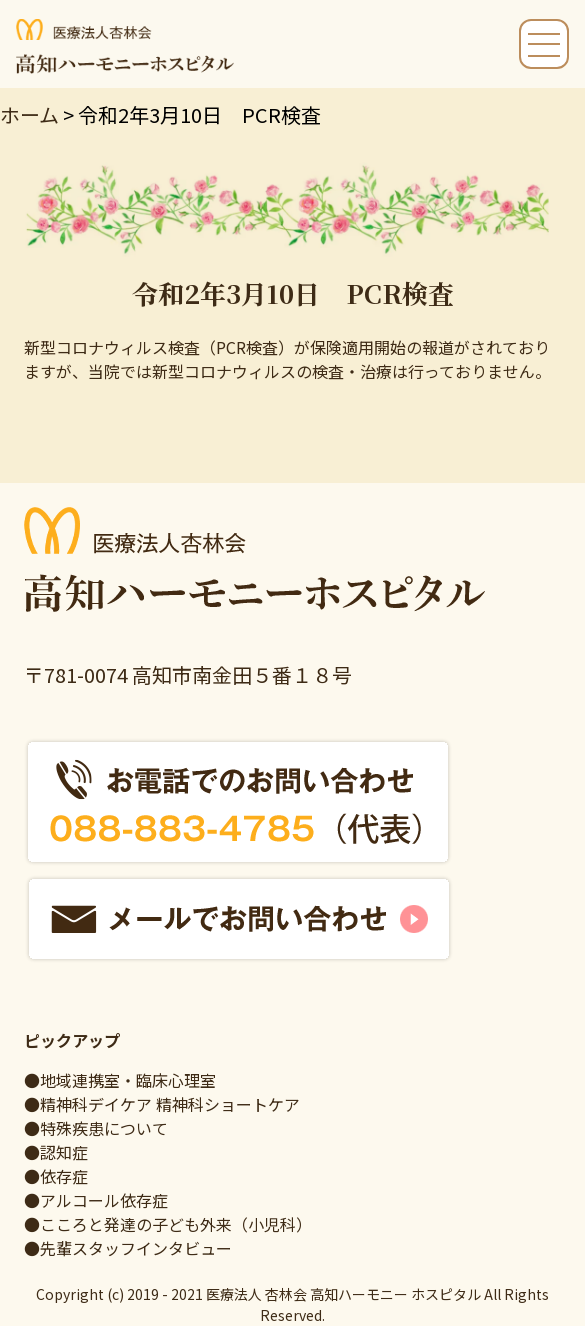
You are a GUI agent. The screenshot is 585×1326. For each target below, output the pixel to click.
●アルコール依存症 (96, 1200)
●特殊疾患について (96, 1128)
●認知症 (56, 1152)
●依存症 (56, 1176)
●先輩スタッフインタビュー (128, 1248)
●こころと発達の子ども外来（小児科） (168, 1224)
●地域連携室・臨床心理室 (120, 1080)
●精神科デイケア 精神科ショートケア (162, 1104)
